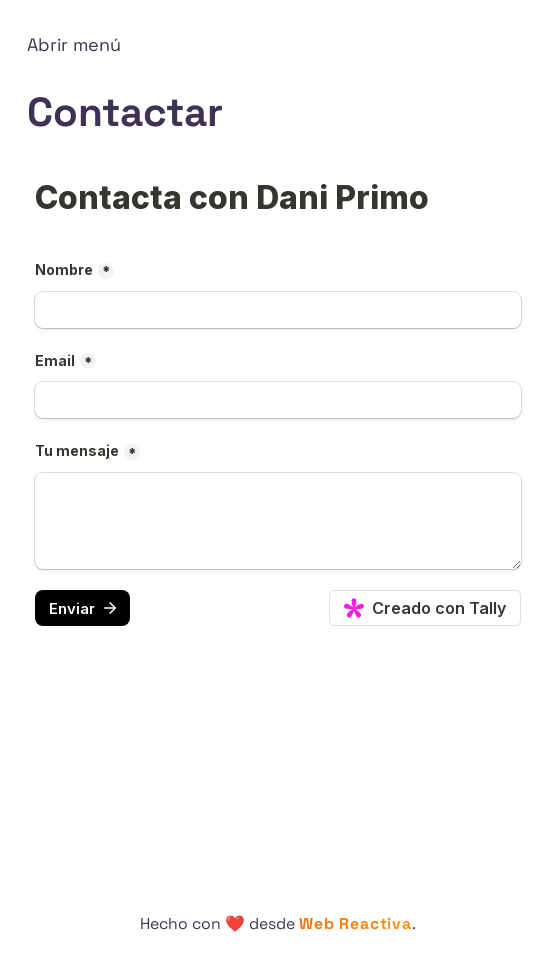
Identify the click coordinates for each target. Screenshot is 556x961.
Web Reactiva (355, 924)
